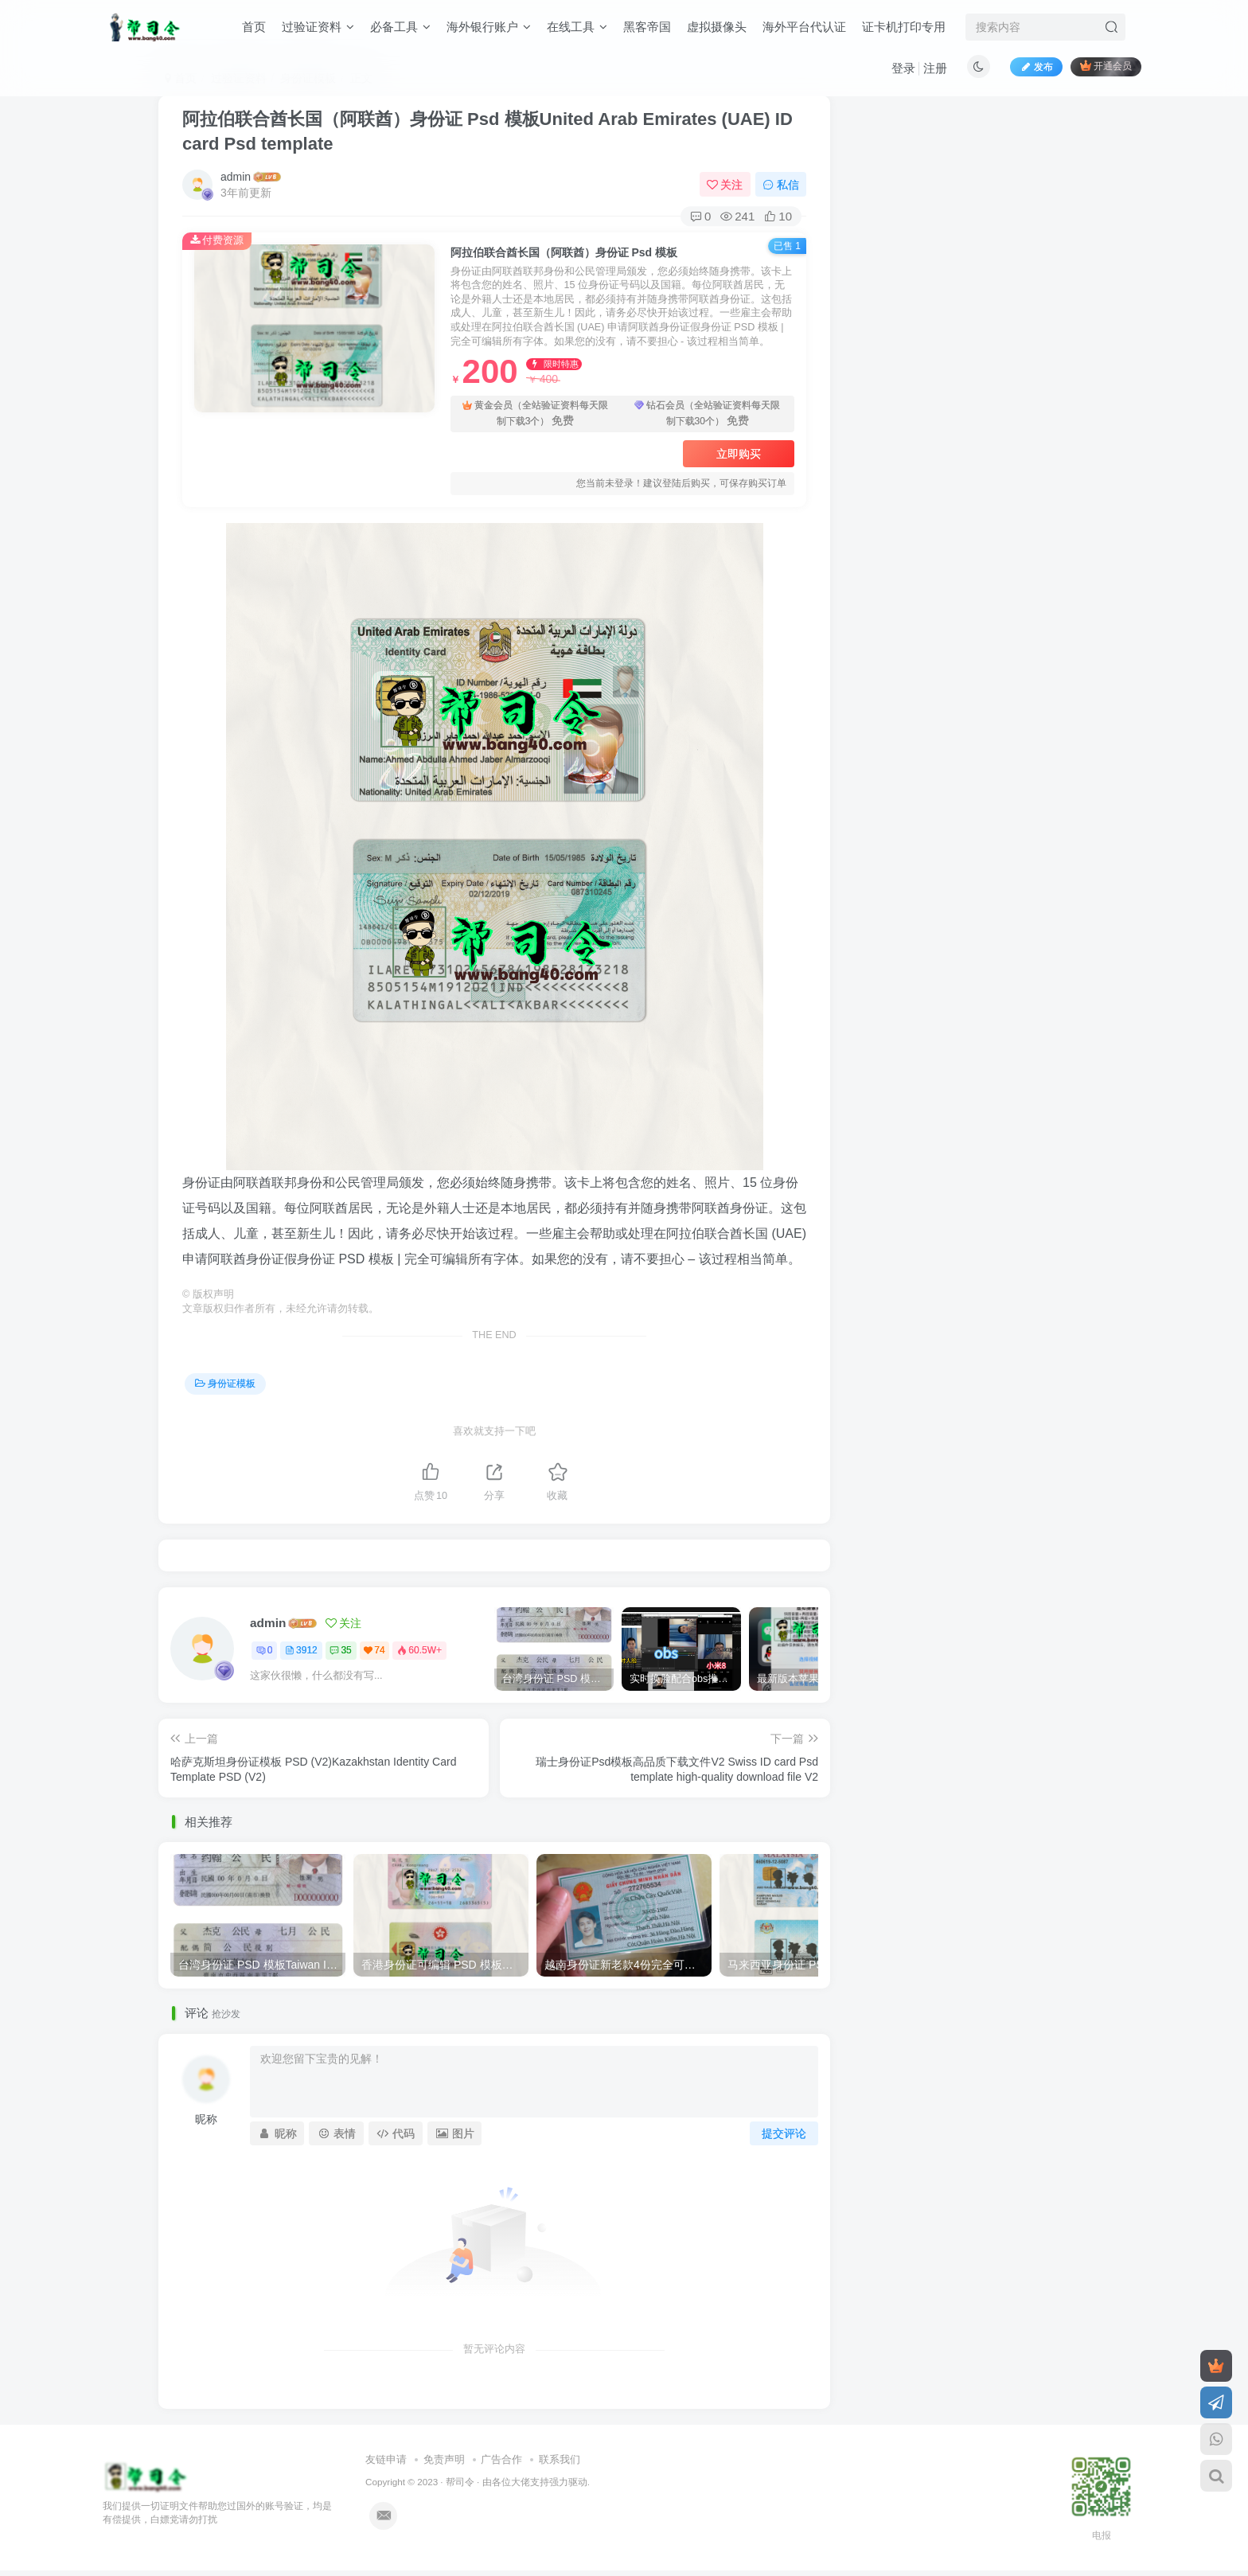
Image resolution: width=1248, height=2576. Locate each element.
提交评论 (784, 2133)
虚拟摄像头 (717, 26)
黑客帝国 (647, 26)
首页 (254, 26)
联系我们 (559, 2459)
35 (340, 1650)
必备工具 (400, 26)
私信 (780, 184)
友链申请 (386, 2459)
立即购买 (738, 453)
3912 (301, 1650)
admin (235, 176)
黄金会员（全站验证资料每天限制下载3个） (535, 414)
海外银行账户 (489, 26)
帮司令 (460, 2481)
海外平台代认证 (804, 26)
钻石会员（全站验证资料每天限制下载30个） (707, 414)
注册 (935, 68)
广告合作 (501, 2459)
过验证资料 (318, 26)
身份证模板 (225, 1383)
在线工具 (577, 26)
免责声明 (444, 2459)
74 (374, 1650)
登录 (903, 68)
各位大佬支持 (520, 2481)
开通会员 (1106, 66)
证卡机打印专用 (904, 26)
